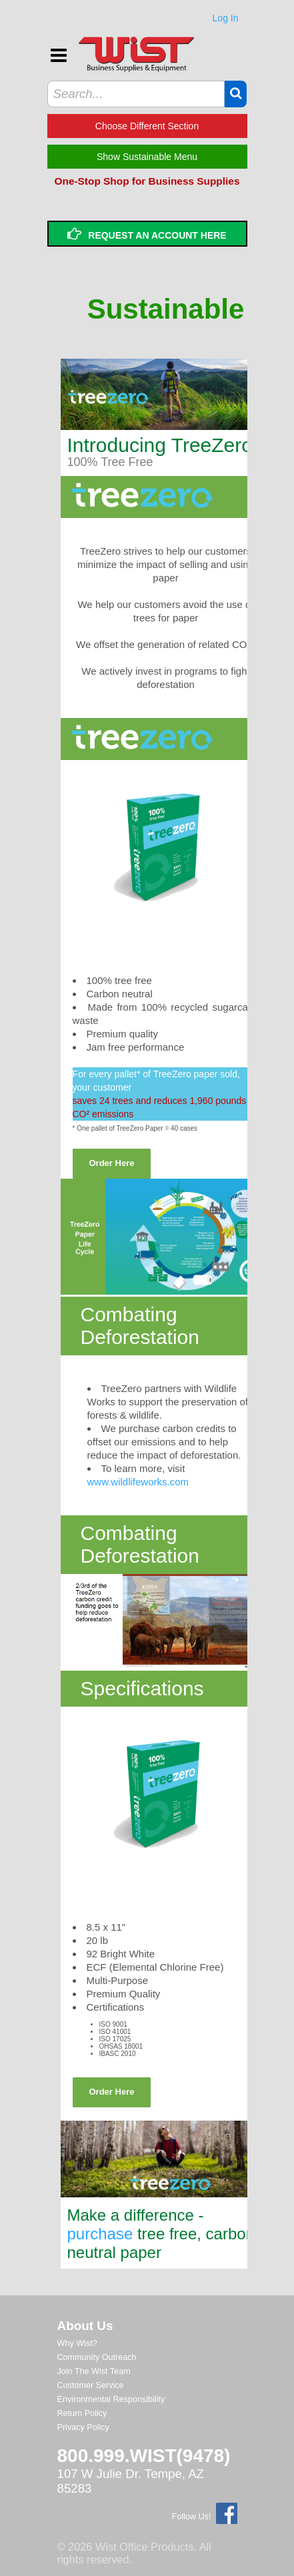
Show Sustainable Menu (147, 156)
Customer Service (90, 2385)
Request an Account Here (146, 234)
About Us (85, 2326)
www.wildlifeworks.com (138, 1481)
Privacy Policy (83, 2427)
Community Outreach (97, 2357)
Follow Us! (191, 2516)
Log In (226, 18)
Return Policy (82, 2413)
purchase (100, 2234)
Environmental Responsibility (111, 2399)
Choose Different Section (147, 126)
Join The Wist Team (94, 2371)
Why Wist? (77, 2343)
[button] (235, 93)
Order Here (112, 1163)
